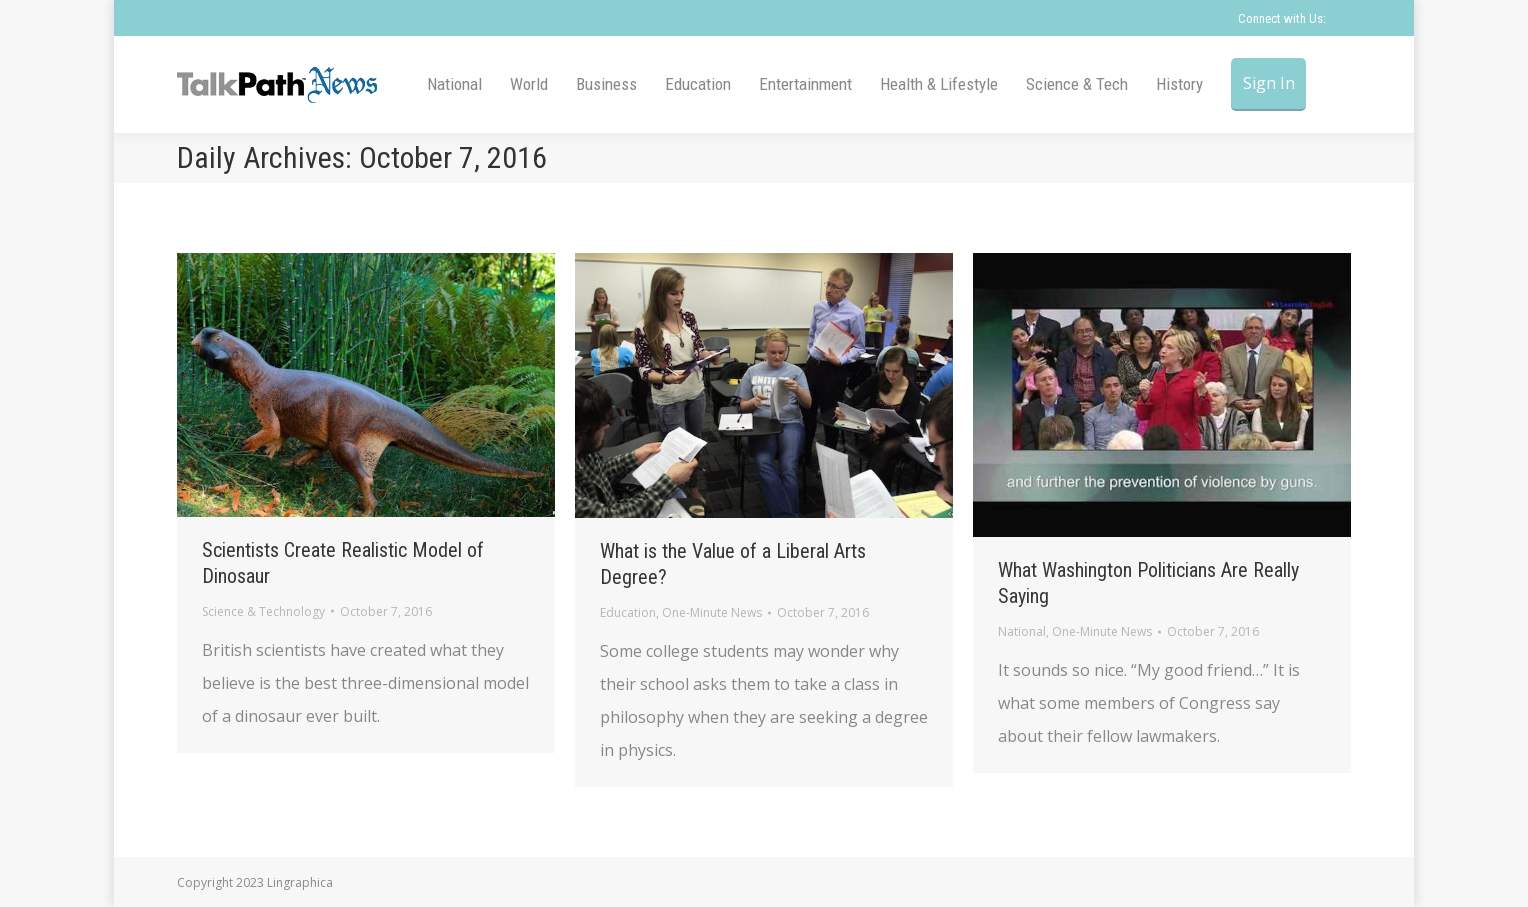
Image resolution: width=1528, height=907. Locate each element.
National (1022, 631)
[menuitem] (454, 84)
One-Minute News (712, 612)
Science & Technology (263, 611)
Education (628, 612)
